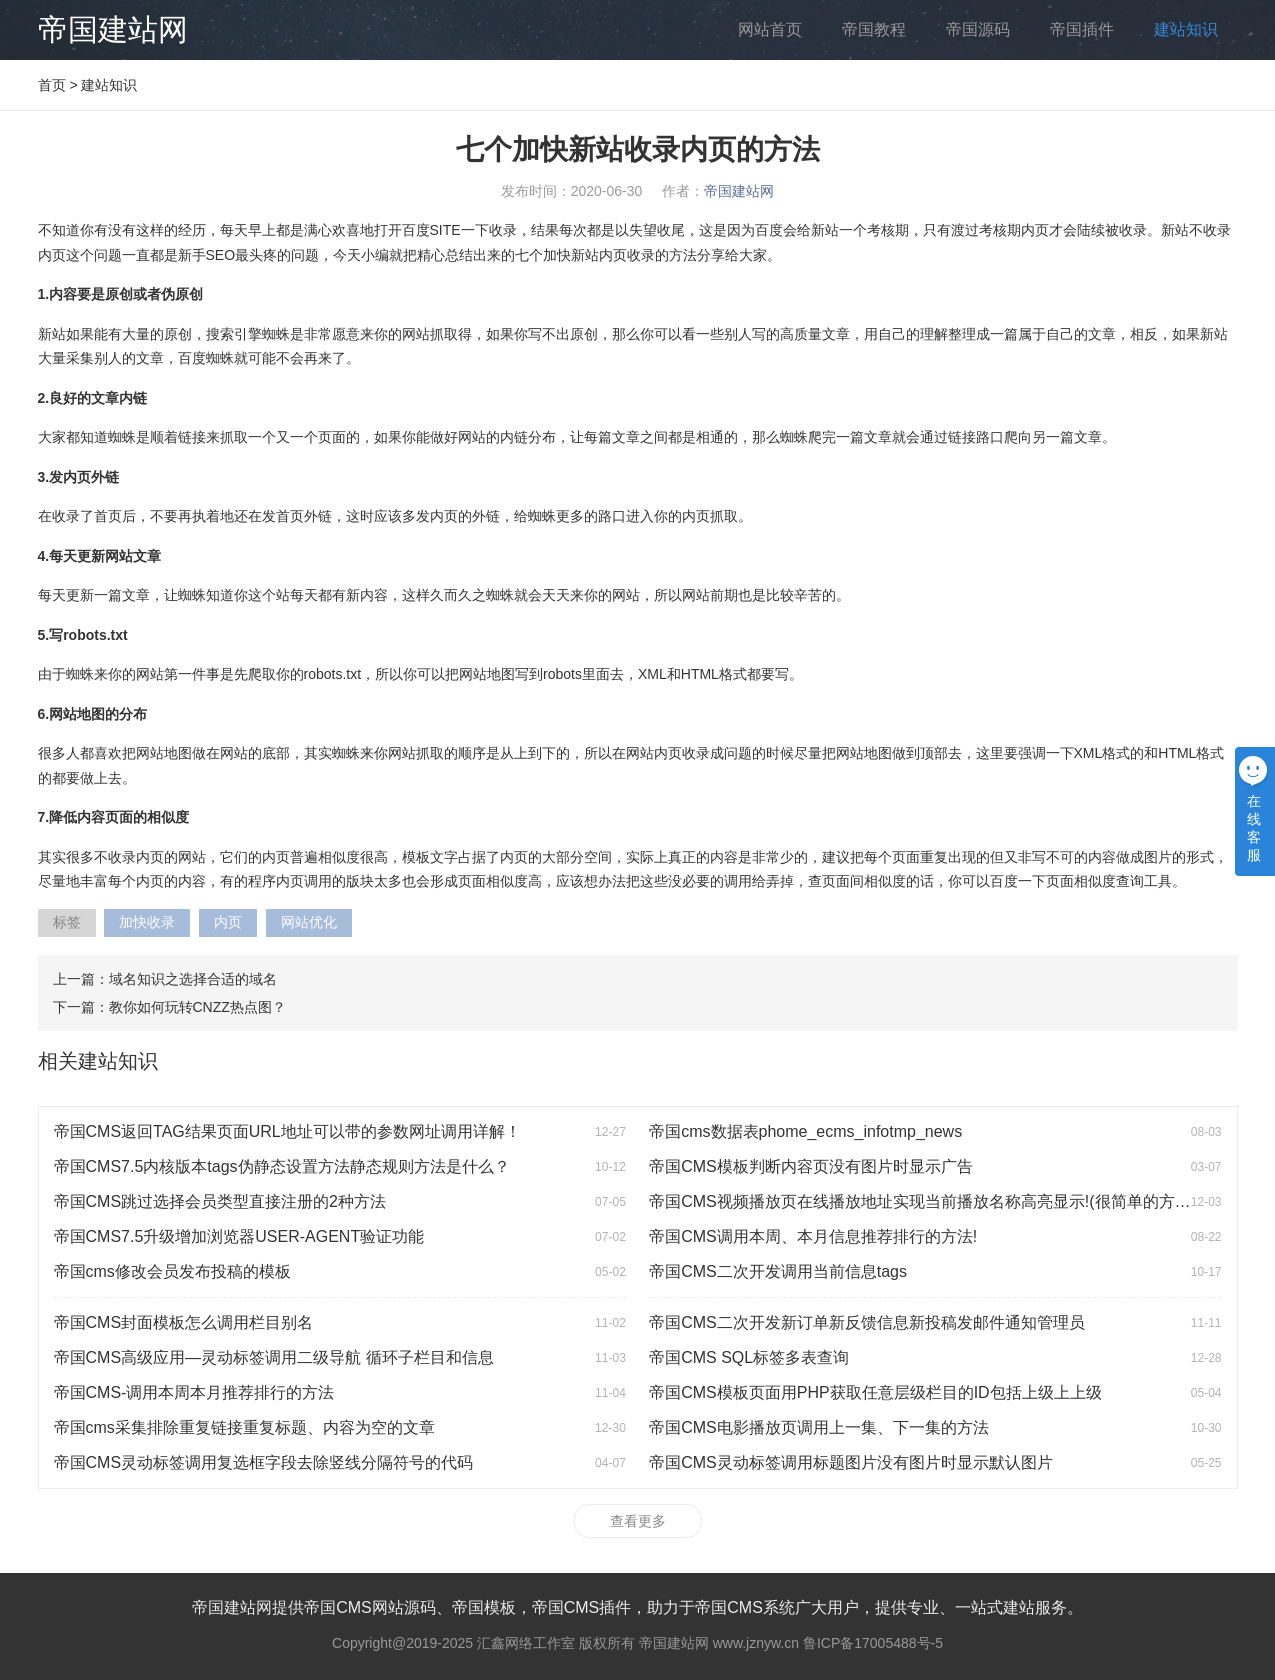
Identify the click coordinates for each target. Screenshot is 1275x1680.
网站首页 (770, 29)
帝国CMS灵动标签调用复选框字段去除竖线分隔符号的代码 (264, 1462)
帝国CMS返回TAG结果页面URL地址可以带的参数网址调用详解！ (287, 1131)
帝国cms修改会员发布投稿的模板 (172, 1271)
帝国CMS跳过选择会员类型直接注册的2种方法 (220, 1201)
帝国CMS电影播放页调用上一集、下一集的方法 (819, 1427)
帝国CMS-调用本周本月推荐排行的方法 (194, 1392)
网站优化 (309, 922)
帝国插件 (1082, 29)
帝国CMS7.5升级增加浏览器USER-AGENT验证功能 (239, 1236)
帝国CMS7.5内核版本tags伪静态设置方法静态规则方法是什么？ (282, 1166)
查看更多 (638, 1521)
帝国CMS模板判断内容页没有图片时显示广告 (811, 1166)
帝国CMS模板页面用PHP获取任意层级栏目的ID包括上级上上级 (875, 1392)
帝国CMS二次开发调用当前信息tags (778, 1271)
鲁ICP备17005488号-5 (873, 1643)
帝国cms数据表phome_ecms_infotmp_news (805, 1131)
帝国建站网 (113, 29)
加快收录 (147, 922)
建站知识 (1186, 29)
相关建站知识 (98, 1061)
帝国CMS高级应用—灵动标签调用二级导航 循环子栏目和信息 (274, 1357)
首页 (52, 85)
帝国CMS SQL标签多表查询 (749, 1357)
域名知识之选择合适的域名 (193, 979)
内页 (228, 922)
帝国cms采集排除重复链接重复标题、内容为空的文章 (244, 1427)
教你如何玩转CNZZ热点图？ (197, 1007)
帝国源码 (978, 29)
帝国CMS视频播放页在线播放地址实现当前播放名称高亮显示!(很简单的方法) (922, 1201)
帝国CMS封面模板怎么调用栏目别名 (184, 1322)
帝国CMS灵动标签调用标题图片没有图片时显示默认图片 (851, 1462)
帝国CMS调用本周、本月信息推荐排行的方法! (813, 1236)
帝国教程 (874, 29)
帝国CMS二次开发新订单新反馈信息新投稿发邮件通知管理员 (867, 1322)
